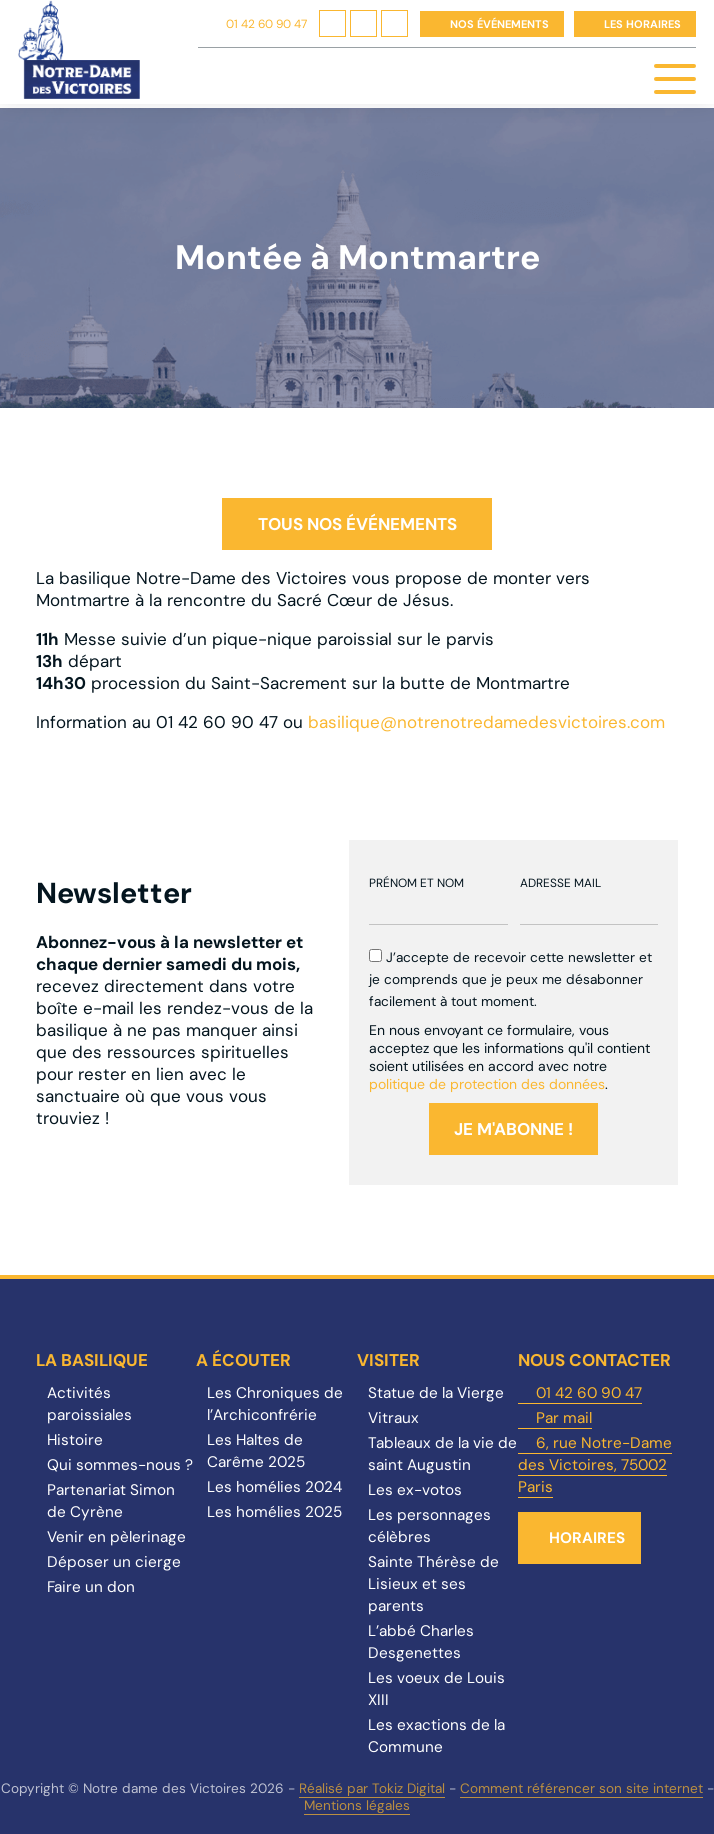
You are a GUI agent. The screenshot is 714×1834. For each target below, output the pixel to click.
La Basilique (92, 1360)
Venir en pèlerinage (116, 1537)
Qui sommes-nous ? (120, 1465)
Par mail (564, 1418)
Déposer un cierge (114, 1562)
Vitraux (393, 1418)
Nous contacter (594, 1360)
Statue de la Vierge (436, 1393)
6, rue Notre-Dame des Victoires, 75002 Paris (595, 1465)
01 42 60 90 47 (266, 24)
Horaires (587, 1538)
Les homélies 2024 (274, 1487)
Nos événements (499, 24)
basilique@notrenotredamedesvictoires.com (486, 722)
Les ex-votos (415, 1490)
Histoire (75, 1440)
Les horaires (642, 24)
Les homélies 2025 (274, 1512)
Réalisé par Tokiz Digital (372, 1788)
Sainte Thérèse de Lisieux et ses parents (433, 1584)
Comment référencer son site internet (581, 1788)
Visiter (388, 1360)
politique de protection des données (487, 1084)
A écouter (243, 1360)
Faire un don (91, 1587)
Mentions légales (357, 1805)
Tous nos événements (357, 524)
